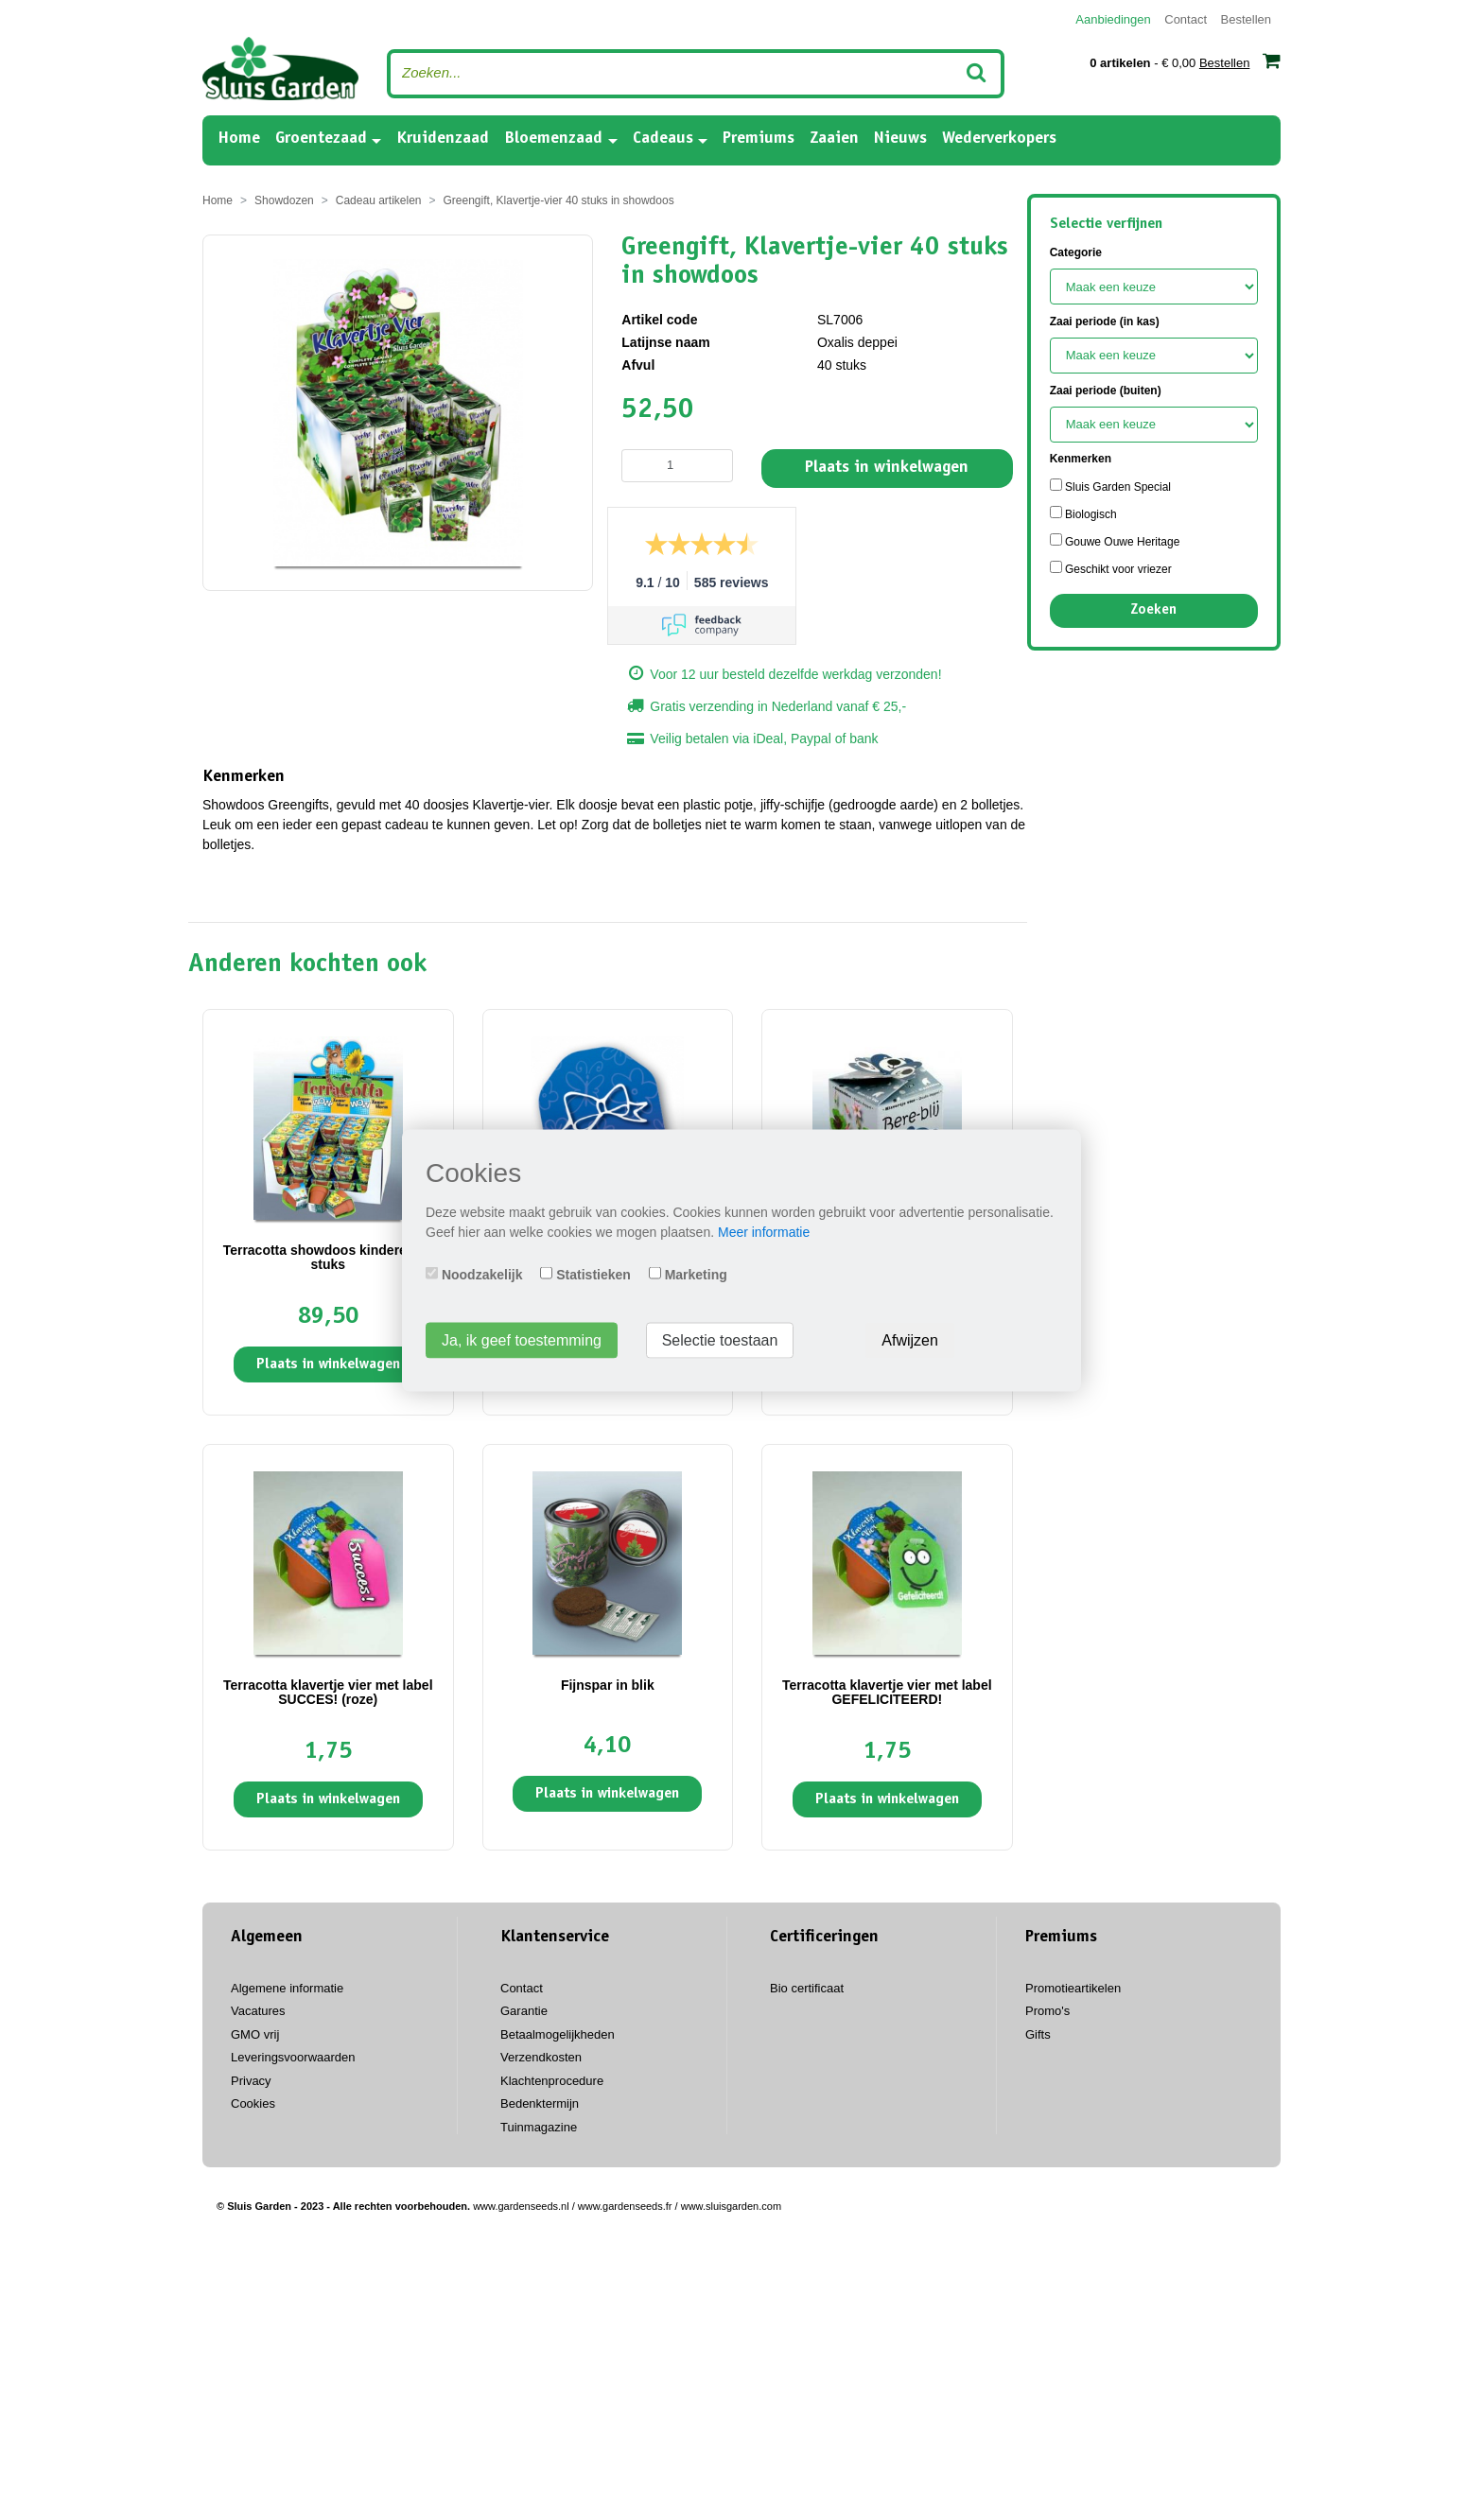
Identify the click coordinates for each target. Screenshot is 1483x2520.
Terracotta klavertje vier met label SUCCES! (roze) (328, 1692)
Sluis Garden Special (1110, 486)
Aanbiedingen (1113, 19)
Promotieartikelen (1073, 1988)
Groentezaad (321, 139)
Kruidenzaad (442, 139)
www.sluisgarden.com (731, 2206)
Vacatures (258, 2011)
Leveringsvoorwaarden (293, 2057)
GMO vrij (255, 2034)
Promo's (1047, 2011)
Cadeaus (663, 139)
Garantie (524, 2011)
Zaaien (834, 139)
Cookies (253, 2103)
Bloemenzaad (553, 139)
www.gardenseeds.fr (625, 2206)
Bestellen (1246, 19)
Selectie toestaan (720, 1339)
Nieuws (900, 139)
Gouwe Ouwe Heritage (1115, 540)
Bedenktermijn (539, 2103)
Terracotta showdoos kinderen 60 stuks (328, 1257)
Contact (1185, 19)
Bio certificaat (807, 1988)
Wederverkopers (999, 139)
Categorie (1076, 252)
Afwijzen (909, 1339)
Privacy (251, 2081)
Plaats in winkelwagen (886, 468)
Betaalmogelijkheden (557, 2034)
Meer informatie (764, 1231)
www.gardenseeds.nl (521, 2206)
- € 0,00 (1185, 60)
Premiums (758, 139)
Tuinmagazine (538, 2127)
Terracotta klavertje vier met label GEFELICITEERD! (887, 1692)
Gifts (1038, 2034)
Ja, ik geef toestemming (522, 1339)
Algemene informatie (287, 1988)
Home (239, 138)
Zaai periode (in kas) (1105, 321)
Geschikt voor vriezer (1111, 568)
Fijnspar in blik (607, 1685)
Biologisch (1083, 513)
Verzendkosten (541, 2057)
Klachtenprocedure (551, 2081)
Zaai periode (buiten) (1105, 390)
